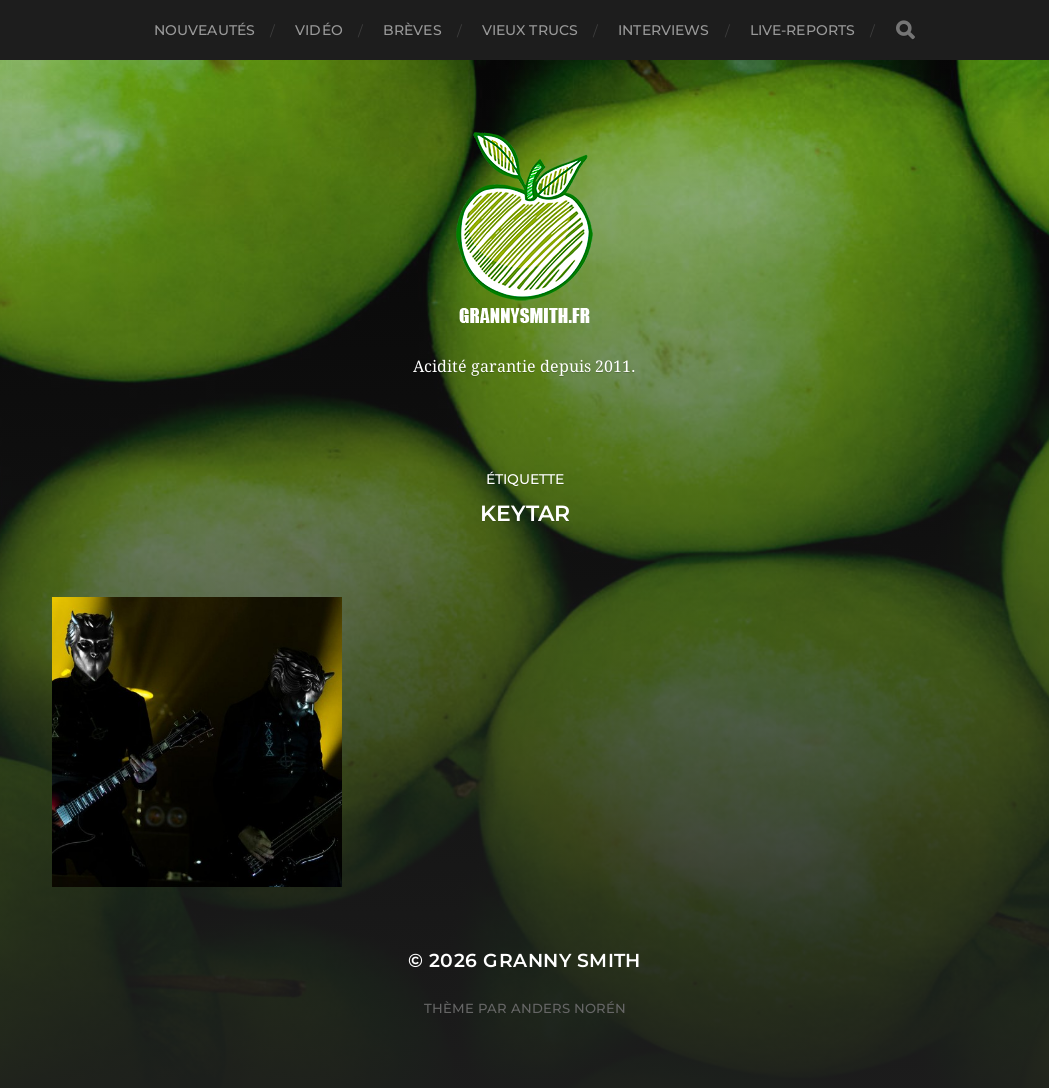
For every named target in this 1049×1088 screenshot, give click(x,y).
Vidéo (319, 30)
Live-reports (803, 30)
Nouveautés (204, 30)
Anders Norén (568, 1008)
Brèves (412, 30)
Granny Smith (562, 960)
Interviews (663, 30)
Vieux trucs (530, 30)
